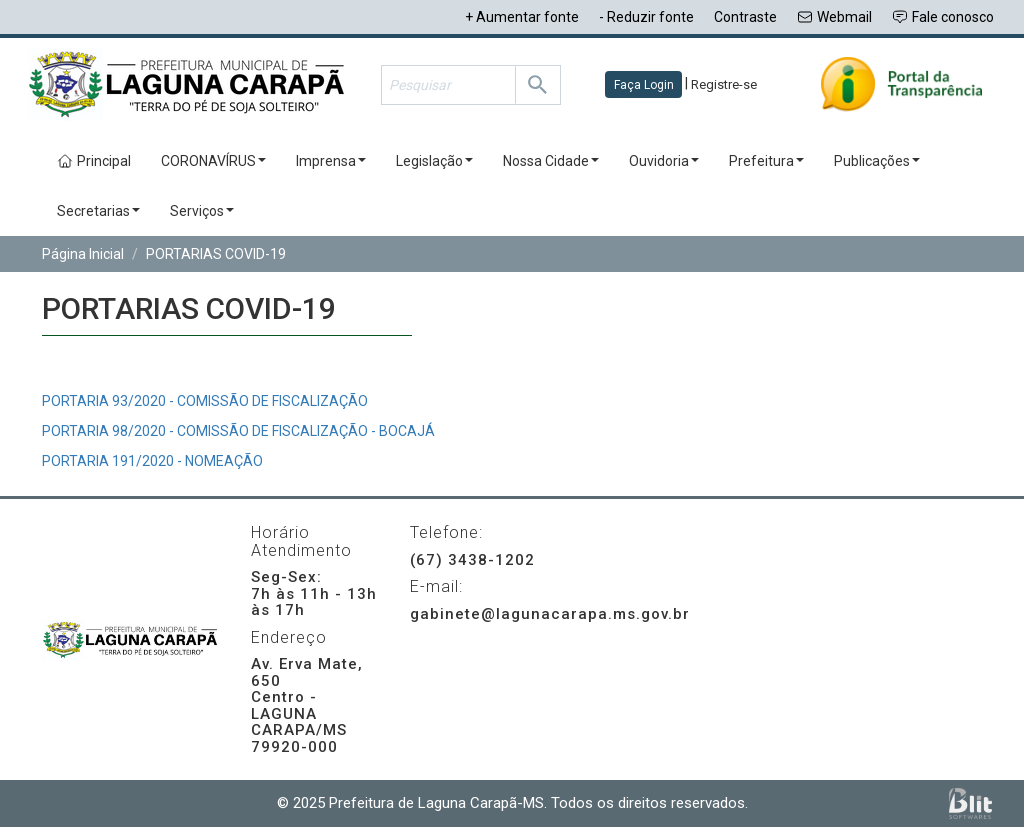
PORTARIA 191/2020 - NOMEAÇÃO (152, 461)
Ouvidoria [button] (664, 161)
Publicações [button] (877, 161)
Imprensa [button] (331, 161)
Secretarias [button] (98, 211)
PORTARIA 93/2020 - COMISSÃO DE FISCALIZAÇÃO (205, 401)
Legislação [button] (434, 161)
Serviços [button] (202, 211)
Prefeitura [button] (766, 161)
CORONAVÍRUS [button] (213, 161)
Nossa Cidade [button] (551, 161)
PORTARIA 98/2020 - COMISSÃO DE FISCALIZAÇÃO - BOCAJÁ (238, 431)
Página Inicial (83, 254)
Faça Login (644, 85)
